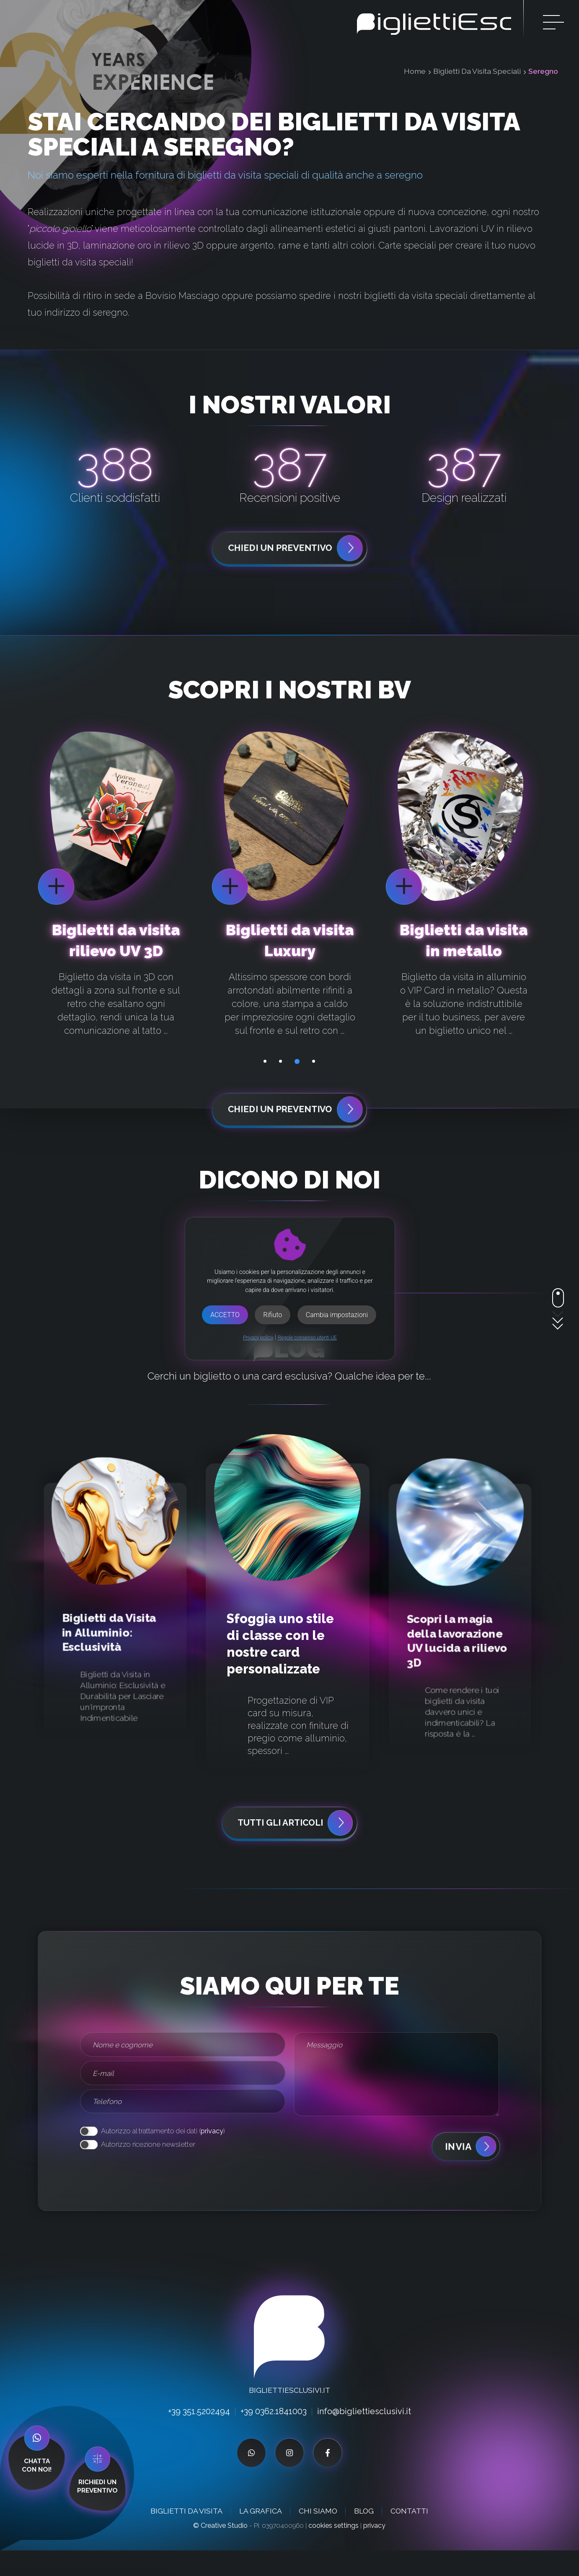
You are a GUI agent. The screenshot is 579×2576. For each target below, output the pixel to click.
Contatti (409, 2536)
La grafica (260, 2536)
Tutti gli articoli (295, 1847)
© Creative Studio (220, 2551)
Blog (364, 2536)
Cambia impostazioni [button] (337, 1315)
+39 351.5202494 (195, 2436)
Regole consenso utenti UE (307, 1338)
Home (415, 71)
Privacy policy (258, 1338)
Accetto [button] (225, 1315)
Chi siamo (318, 2536)
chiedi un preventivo (296, 549)
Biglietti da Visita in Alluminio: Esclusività (109, 1655)
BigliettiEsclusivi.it (289, 2415)
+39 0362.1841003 (273, 2436)
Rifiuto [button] (272, 1315)
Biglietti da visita (186, 2536)
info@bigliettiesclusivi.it (367, 2436)
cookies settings (333, 2551)
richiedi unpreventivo (97, 2492)
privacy (212, 2156)
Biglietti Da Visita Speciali (477, 71)
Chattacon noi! (37, 2489)
